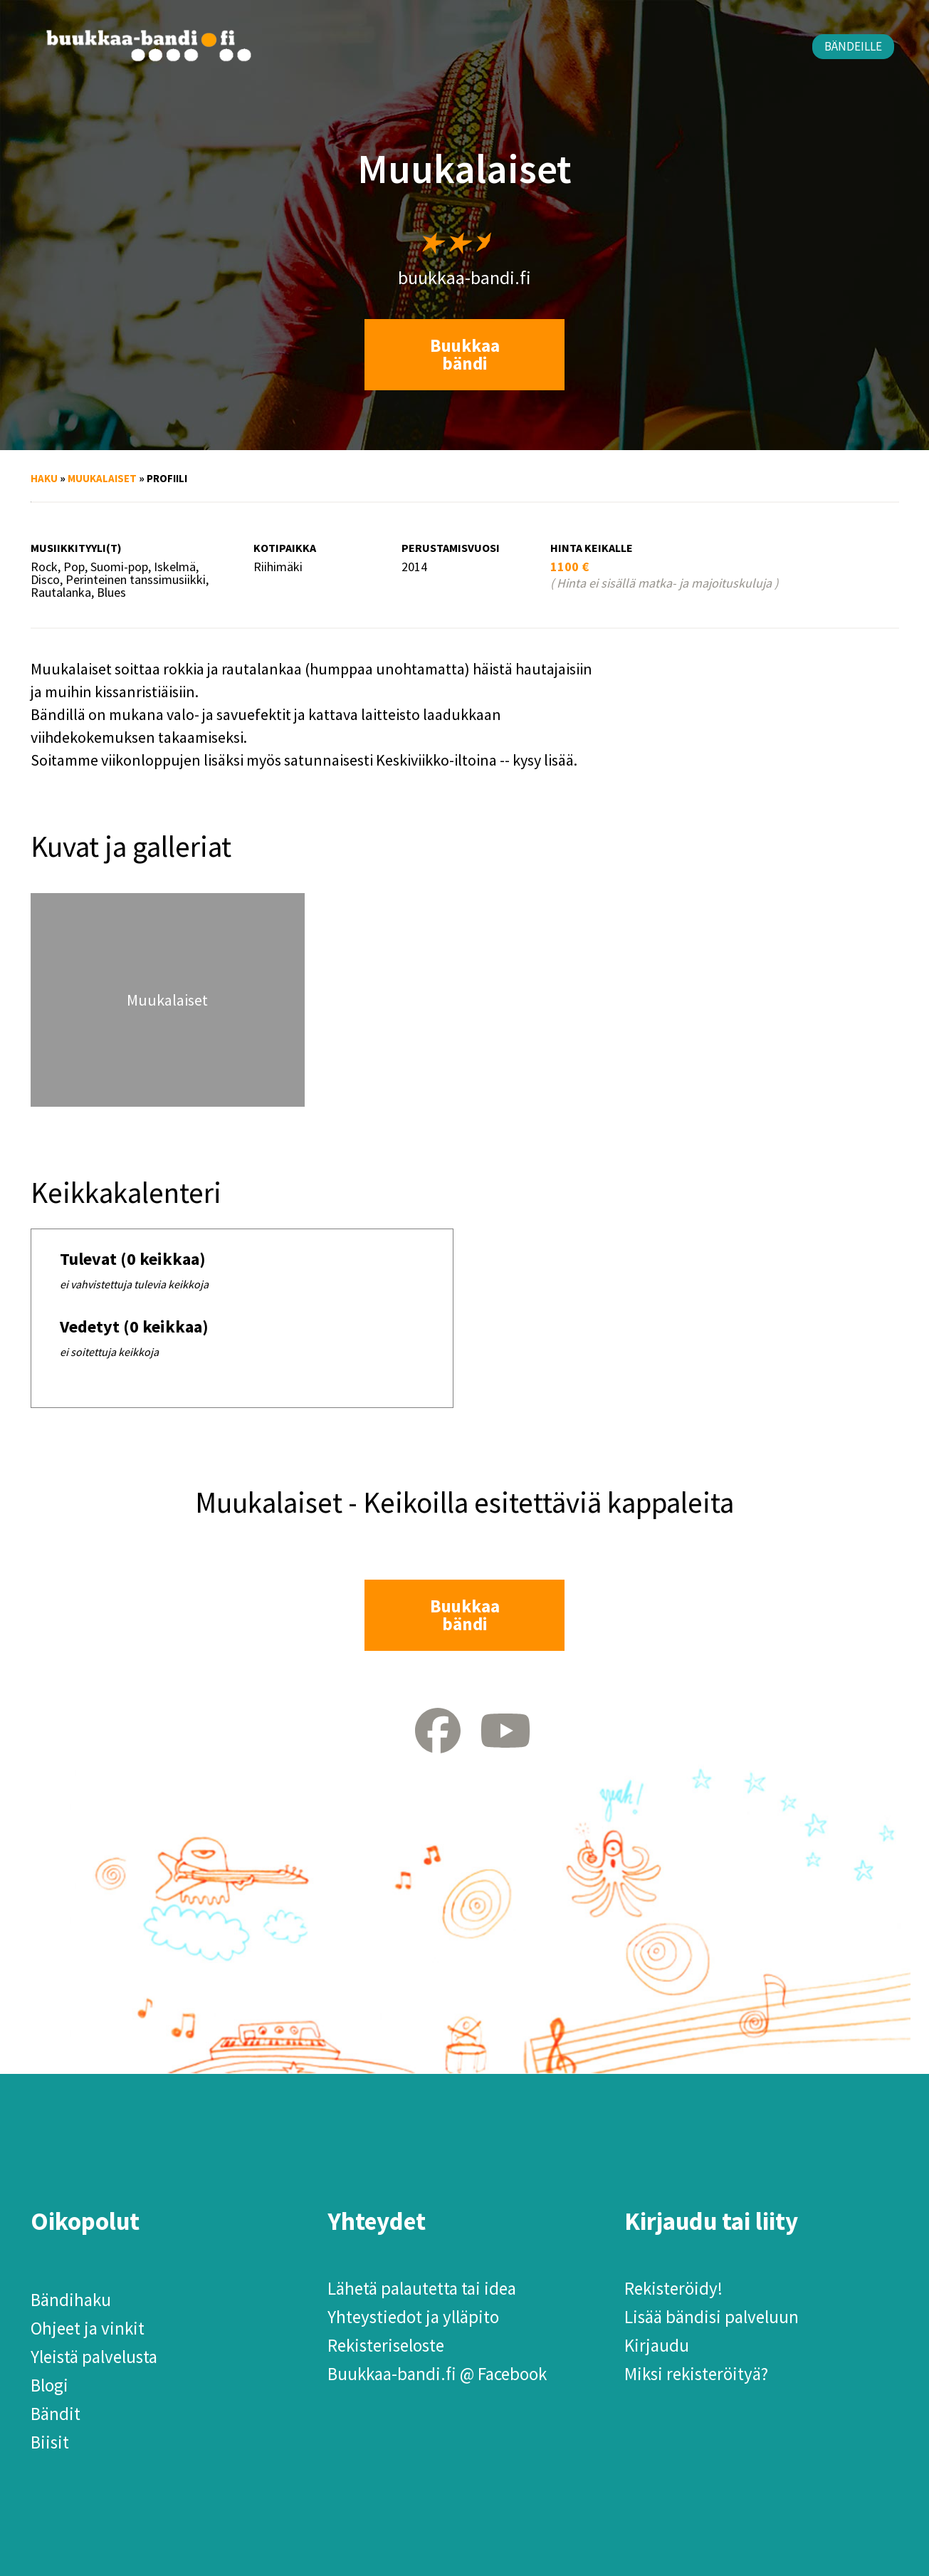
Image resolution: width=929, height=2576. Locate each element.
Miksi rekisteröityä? (696, 2373)
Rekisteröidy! (673, 2288)
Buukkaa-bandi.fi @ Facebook (437, 2373)
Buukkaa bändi (465, 354)
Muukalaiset (102, 478)
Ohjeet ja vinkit (88, 2328)
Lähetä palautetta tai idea (421, 2288)
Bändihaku (71, 2299)
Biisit (50, 2442)
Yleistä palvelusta (94, 2356)
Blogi (49, 2385)
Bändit (55, 2413)
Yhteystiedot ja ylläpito (413, 2316)
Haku (44, 478)
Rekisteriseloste (385, 2345)
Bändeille (853, 46)
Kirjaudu (656, 2345)
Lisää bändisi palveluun (711, 2316)
